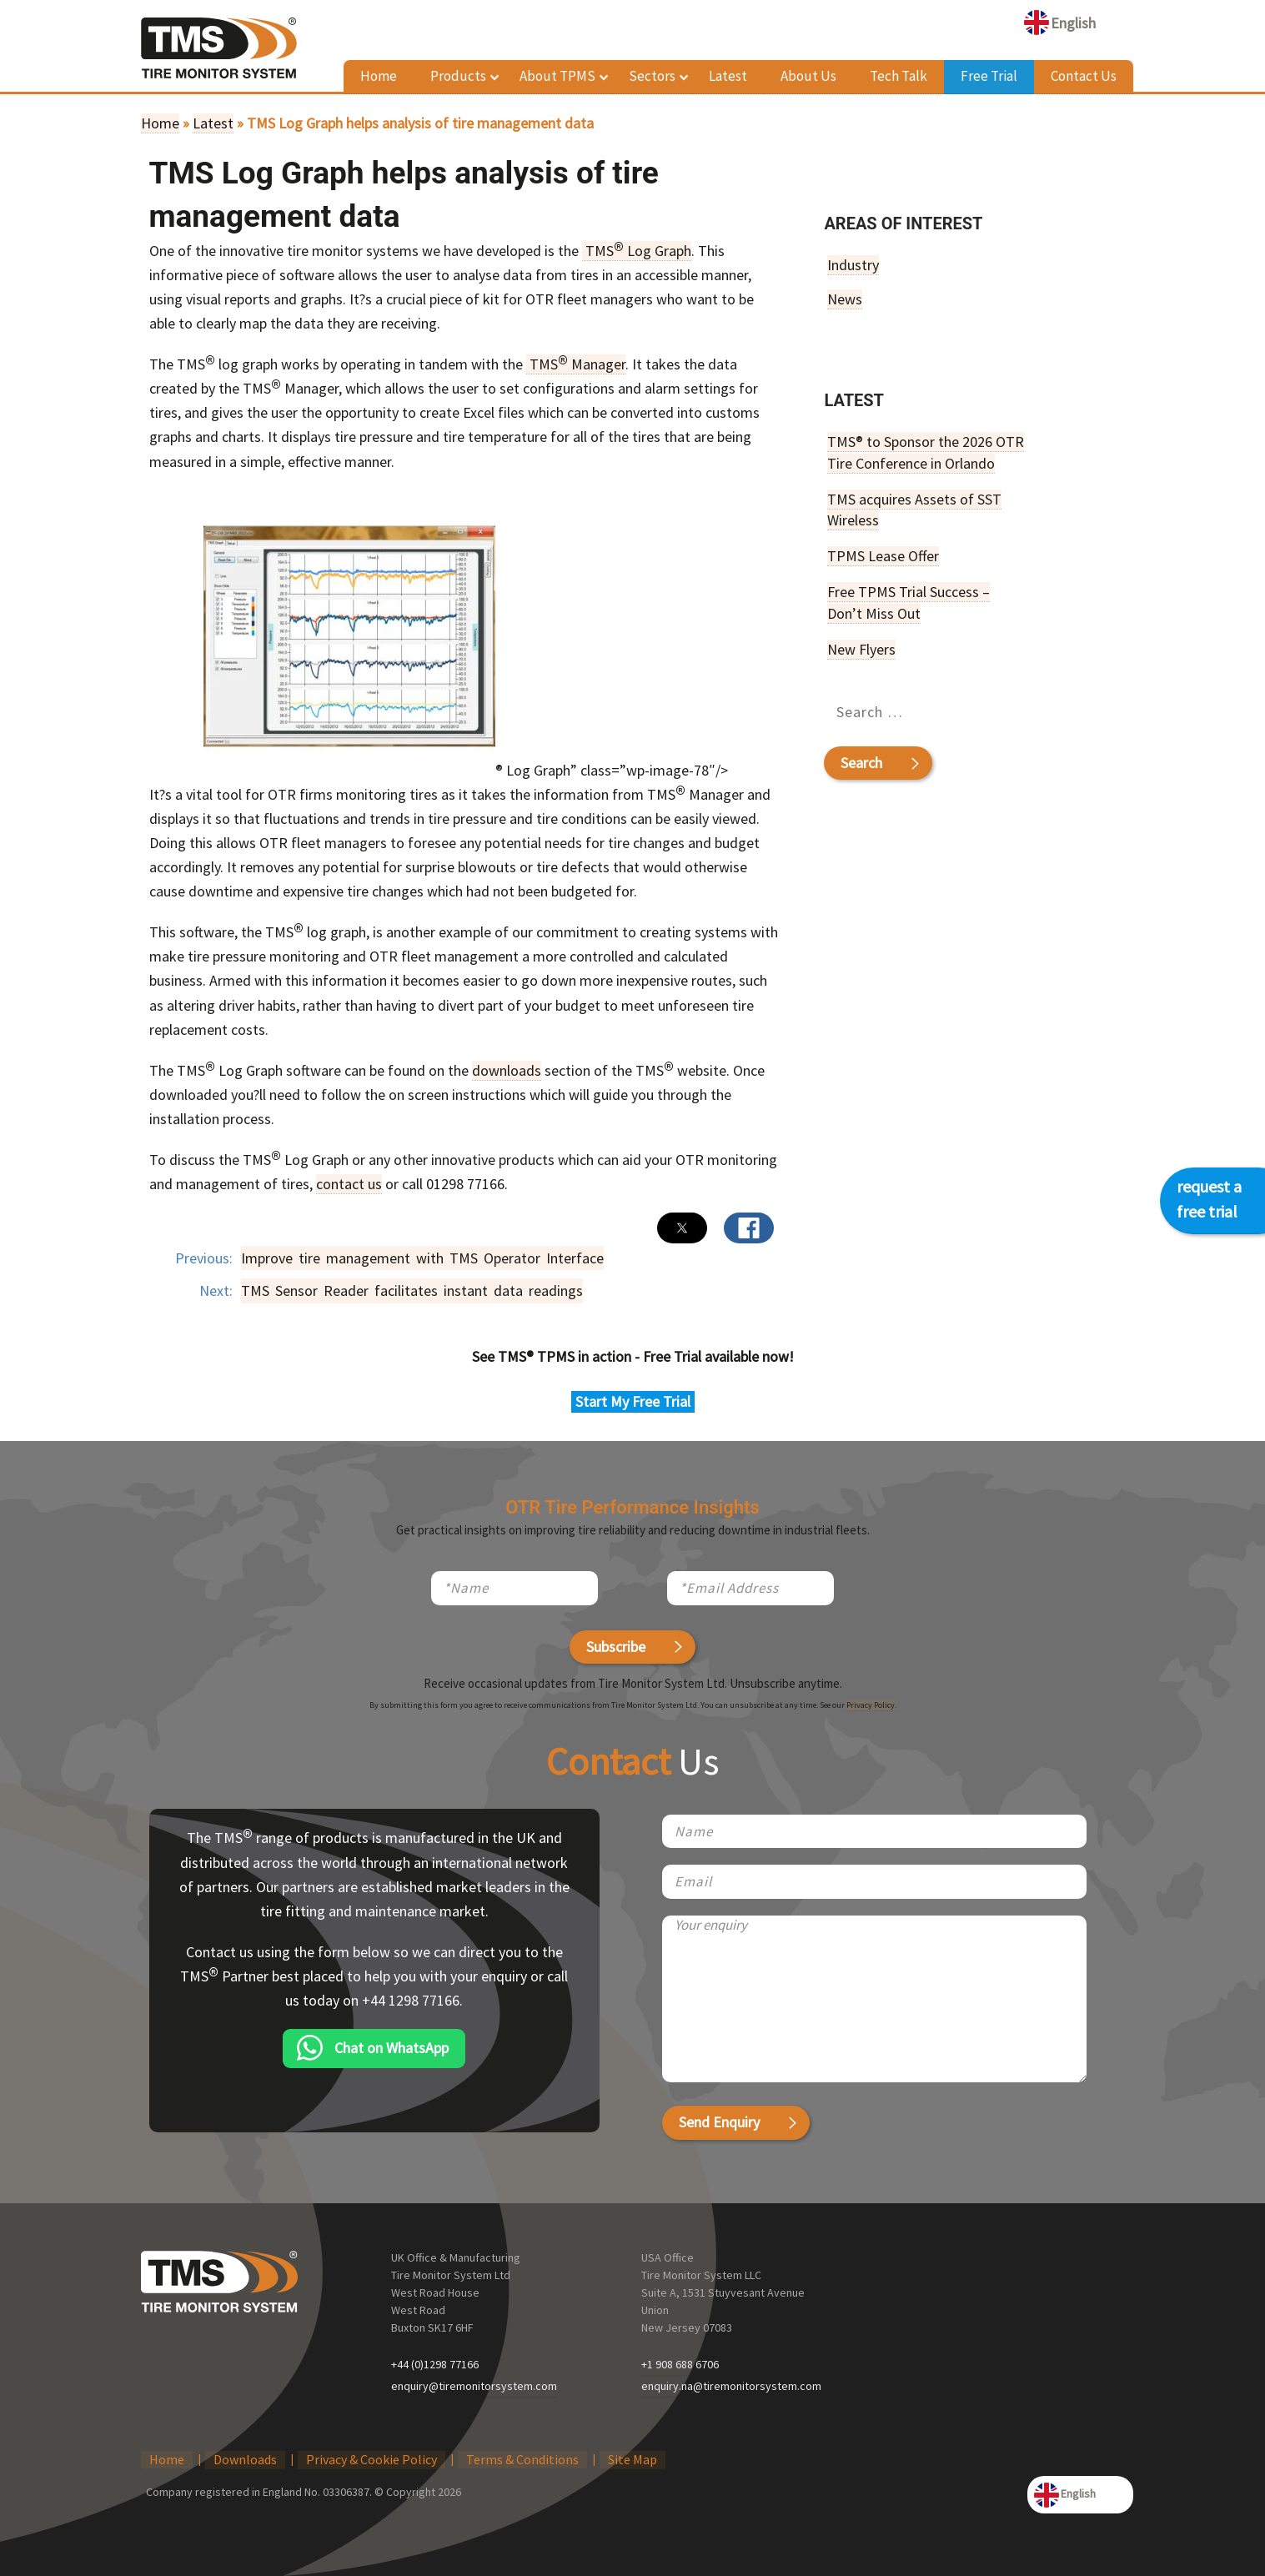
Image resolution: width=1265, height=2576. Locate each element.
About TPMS (557, 76)
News (844, 299)
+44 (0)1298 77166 (435, 2364)
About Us (808, 76)
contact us (349, 1183)
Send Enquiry (719, 2122)
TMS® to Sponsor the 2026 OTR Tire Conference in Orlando (925, 452)
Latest (728, 76)
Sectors (652, 76)
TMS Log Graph (636, 251)
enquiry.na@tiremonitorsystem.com (731, 2385)
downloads (506, 1070)
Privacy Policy (870, 1705)
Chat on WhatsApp (391, 2047)
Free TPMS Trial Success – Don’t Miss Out (908, 602)
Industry (853, 264)
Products (458, 76)
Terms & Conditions (522, 2459)
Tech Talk (898, 76)
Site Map (632, 2459)
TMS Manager (575, 364)
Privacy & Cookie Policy (371, 2459)
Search (861, 762)
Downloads (245, 2459)
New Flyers (861, 649)
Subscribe (615, 1646)
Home (378, 76)
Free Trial (989, 76)
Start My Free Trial (632, 1401)
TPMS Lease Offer (883, 555)
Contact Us (1084, 76)
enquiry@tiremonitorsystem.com (474, 2385)
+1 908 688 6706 (680, 2364)
